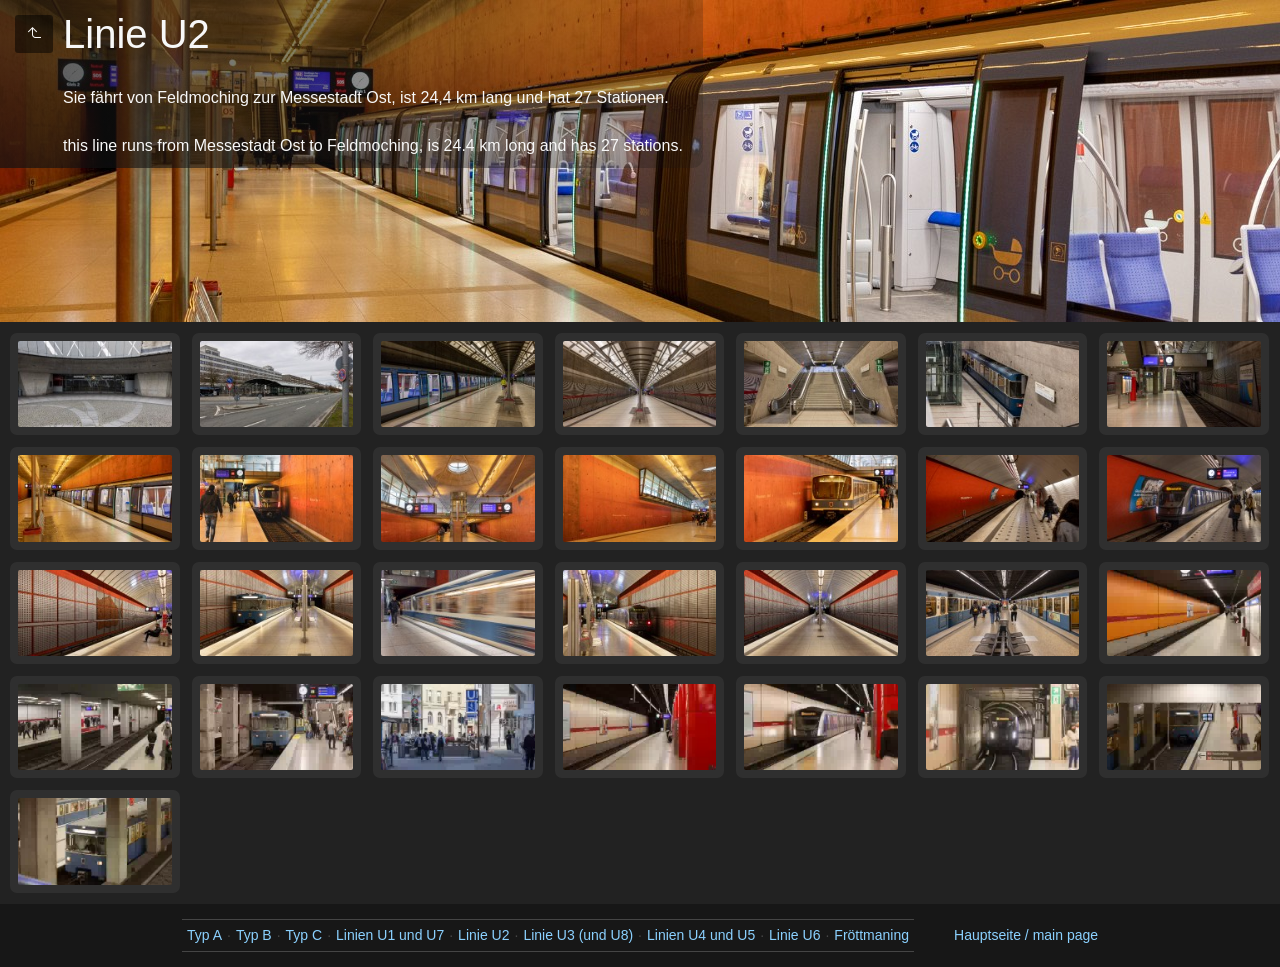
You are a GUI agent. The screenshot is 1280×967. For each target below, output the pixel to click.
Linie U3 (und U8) (578, 935)
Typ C (304, 935)
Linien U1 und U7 (390, 935)
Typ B (254, 935)
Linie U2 (483, 935)
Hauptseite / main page (1026, 935)
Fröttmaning (871, 935)
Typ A (204, 935)
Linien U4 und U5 (701, 935)
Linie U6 (794, 935)
